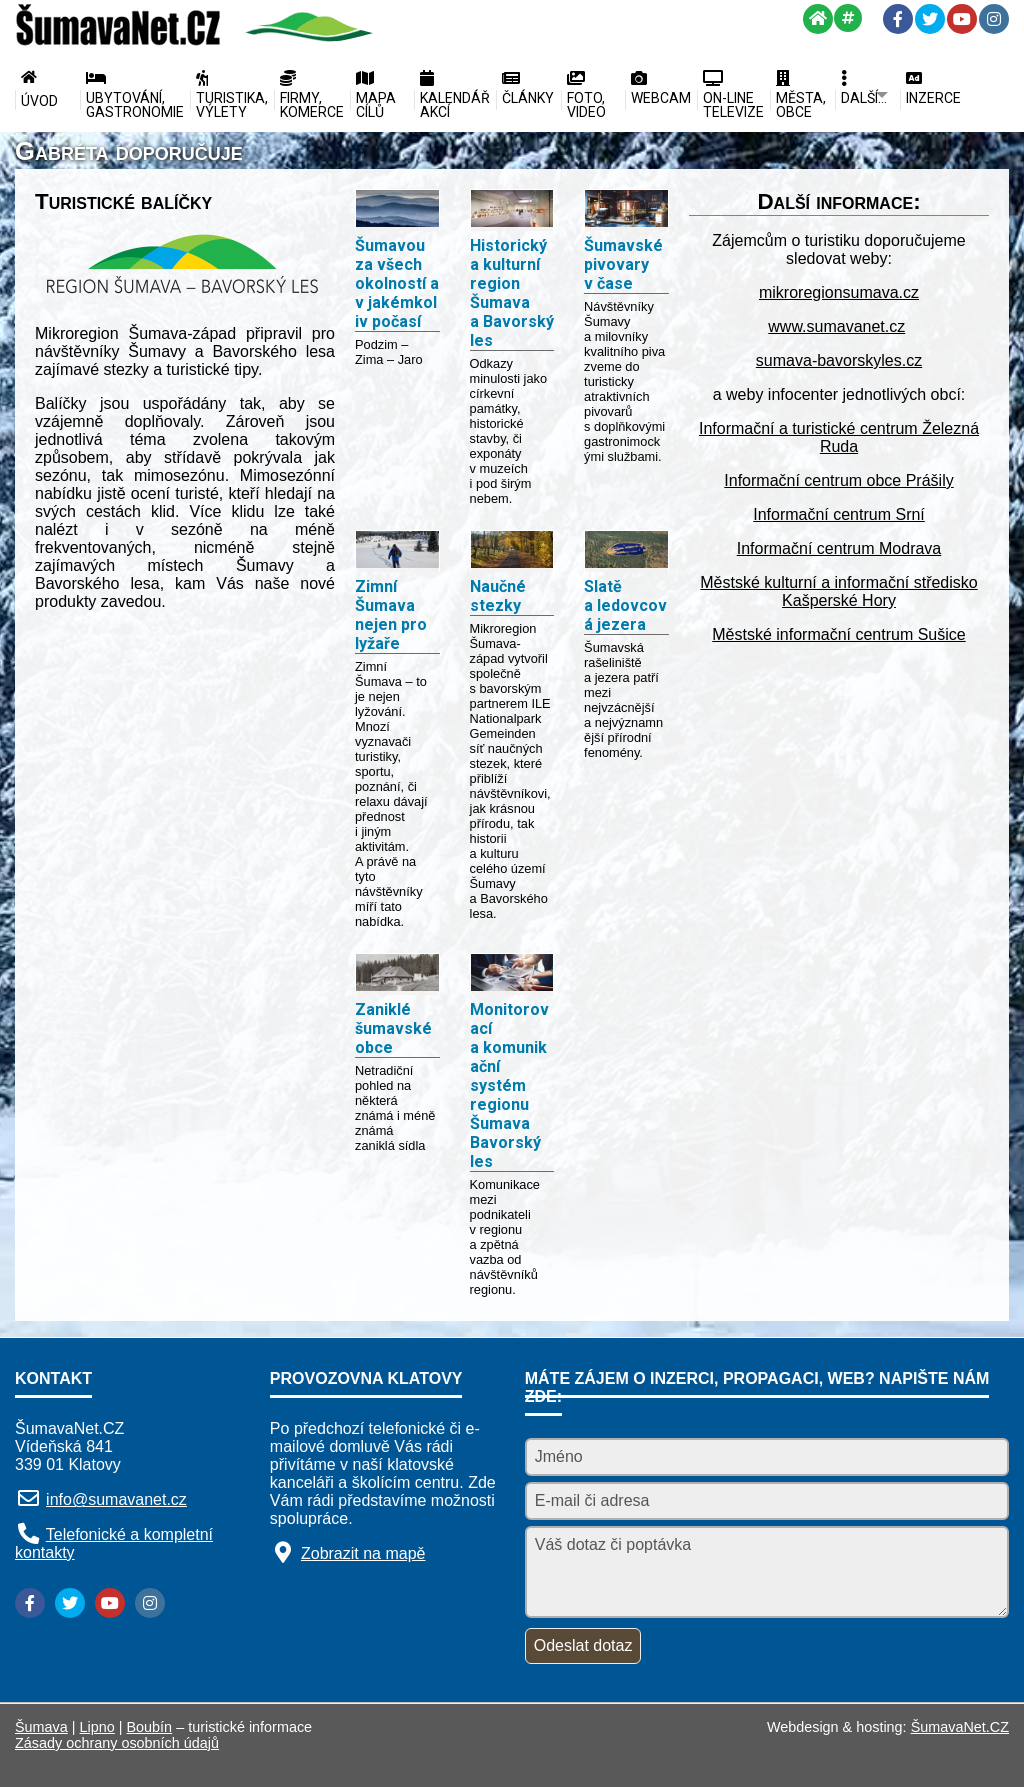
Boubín (150, 1727)
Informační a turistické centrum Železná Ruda (839, 437)
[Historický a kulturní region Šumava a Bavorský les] (512, 210)
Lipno (97, 1727)
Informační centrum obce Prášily (838, 480)
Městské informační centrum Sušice (838, 634)
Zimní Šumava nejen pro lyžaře (391, 615)
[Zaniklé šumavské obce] (397, 974)
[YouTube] (962, 19)
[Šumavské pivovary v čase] (626, 210)
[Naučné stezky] (512, 551)
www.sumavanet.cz (836, 326)
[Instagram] (994, 19)
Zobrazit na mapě (363, 1553)
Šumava (41, 1727)
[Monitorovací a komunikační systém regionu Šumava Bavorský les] (512, 974)
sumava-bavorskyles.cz (839, 360)
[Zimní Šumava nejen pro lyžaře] (397, 551)
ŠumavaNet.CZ (960, 1727)
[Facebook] (898, 19)
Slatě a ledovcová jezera (625, 605)
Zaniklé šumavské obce (393, 1028)
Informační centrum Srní (839, 514)
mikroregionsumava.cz (839, 292)
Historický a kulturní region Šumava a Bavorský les (512, 293)
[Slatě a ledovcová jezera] (626, 551)
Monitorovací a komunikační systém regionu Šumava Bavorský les (509, 1085)
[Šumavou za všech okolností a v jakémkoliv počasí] (397, 210)
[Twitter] (930, 19)
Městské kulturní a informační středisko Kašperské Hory (838, 591)
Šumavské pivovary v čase (623, 264)
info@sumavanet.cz (116, 1499)
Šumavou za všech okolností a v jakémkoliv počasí (397, 283)
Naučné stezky (498, 596)
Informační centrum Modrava (839, 548)
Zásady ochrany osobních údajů (117, 1743)
